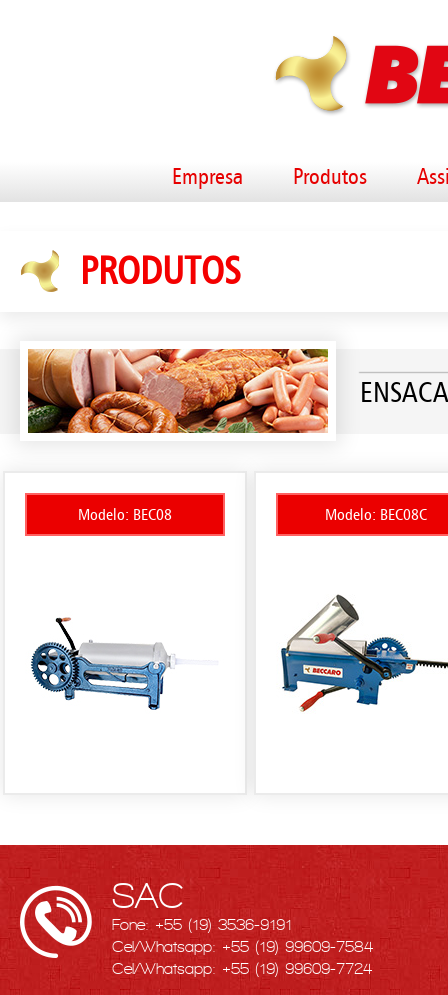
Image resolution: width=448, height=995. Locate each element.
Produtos (330, 176)
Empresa (207, 176)
